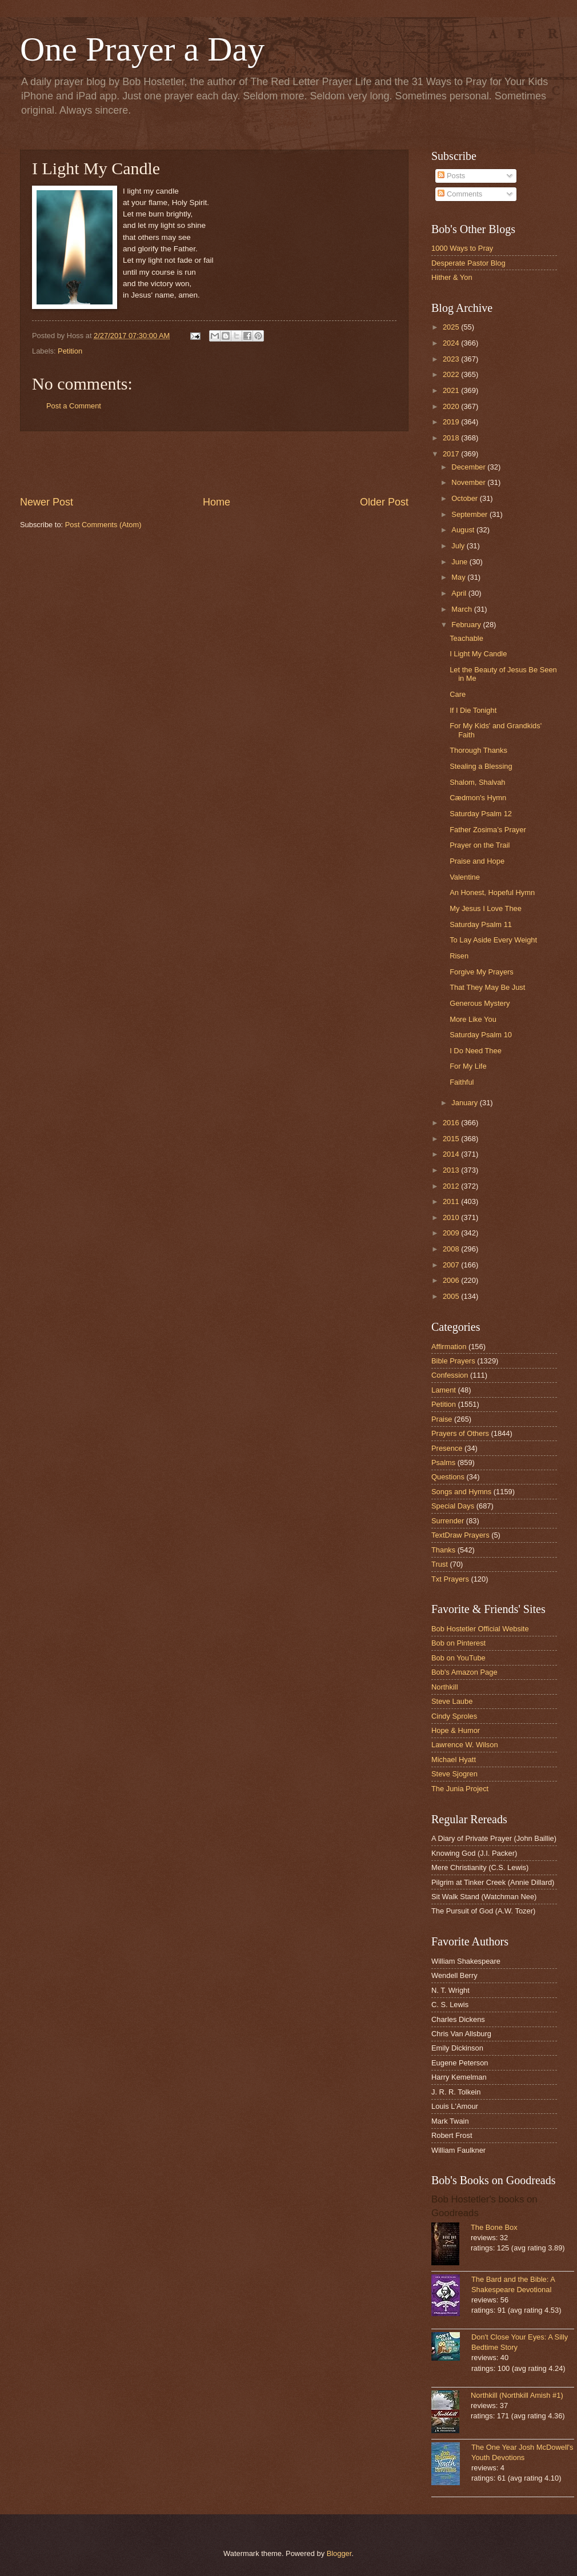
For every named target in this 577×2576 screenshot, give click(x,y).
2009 (452, 1233)
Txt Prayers (450, 1579)
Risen (459, 956)
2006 (452, 1280)
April (459, 593)
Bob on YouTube (458, 1658)
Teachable (466, 638)
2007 (452, 1265)
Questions (447, 1476)
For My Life (468, 1066)
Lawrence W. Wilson (464, 1744)
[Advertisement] (214, 463)
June (460, 561)
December (469, 467)
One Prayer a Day (142, 49)
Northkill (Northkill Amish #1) (517, 2395)
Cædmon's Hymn (478, 797)
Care (458, 694)
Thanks (443, 1550)
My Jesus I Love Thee (486, 908)
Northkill (444, 1687)
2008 (452, 1249)
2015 (452, 1138)
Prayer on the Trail (480, 845)
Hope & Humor (455, 1730)
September (470, 514)
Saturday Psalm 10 (481, 1034)
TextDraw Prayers (460, 1535)
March (462, 609)
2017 (452, 454)
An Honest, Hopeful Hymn (492, 892)
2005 (452, 1296)
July (458, 545)
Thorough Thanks (478, 750)
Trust (439, 1564)
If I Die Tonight (473, 710)
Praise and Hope (477, 861)
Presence (446, 1448)
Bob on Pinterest (458, 1643)
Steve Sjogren (454, 1774)
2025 (452, 327)
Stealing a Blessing (481, 766)
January (465, 1102)
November (469, 482)
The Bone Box (494, 2227)
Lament (443, 1390)
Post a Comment (73, 406)
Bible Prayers (453, 1361)
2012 (452, 1186)
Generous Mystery (480, 1003)
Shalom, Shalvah (477, 782)
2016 (452, 1122)
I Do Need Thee (476, 1050)
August (463, 529)
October (465, 498)
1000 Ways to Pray (462, 248)
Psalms (443, 1462)
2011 (452, 1201)
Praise (441, 1419)
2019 (452, 422)
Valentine (465, 877)
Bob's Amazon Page (464, 1672)
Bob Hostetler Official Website (480, 1628)
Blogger (339, 2553)
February (467, 624)
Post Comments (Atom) (103, 524)
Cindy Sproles (454, 1716)
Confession (449, 1375)
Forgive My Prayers (482, 972)
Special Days (452, 1506)
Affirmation (448, 1346)
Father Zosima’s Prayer (488, 829)
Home (216, 502)
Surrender (447, 1520)
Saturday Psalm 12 (481, 813)
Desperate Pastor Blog (468, 263)
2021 (452, 390)
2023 (452, 359)
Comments (460, 194)
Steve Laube (451, 1701)
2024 (452, 343)
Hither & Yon (451, 277)
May (459, 577)
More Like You (473, 1019)
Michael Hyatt (453, 1759)
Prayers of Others (460, 1433)
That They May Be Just (487, 987)
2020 (452, 406)
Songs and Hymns (461, 1491)
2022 (452, 374)
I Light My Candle (478, 653)
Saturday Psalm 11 (481, 924)
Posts (451, 175)
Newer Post (46, 502)
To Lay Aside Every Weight (493, 940)
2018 (452, 438)
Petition (70, 351)
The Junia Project (459, 1788)
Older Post (384, 502)
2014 (452, 1154)
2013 (452, 1170)
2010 (452, 1217)
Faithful (462, 1082)
